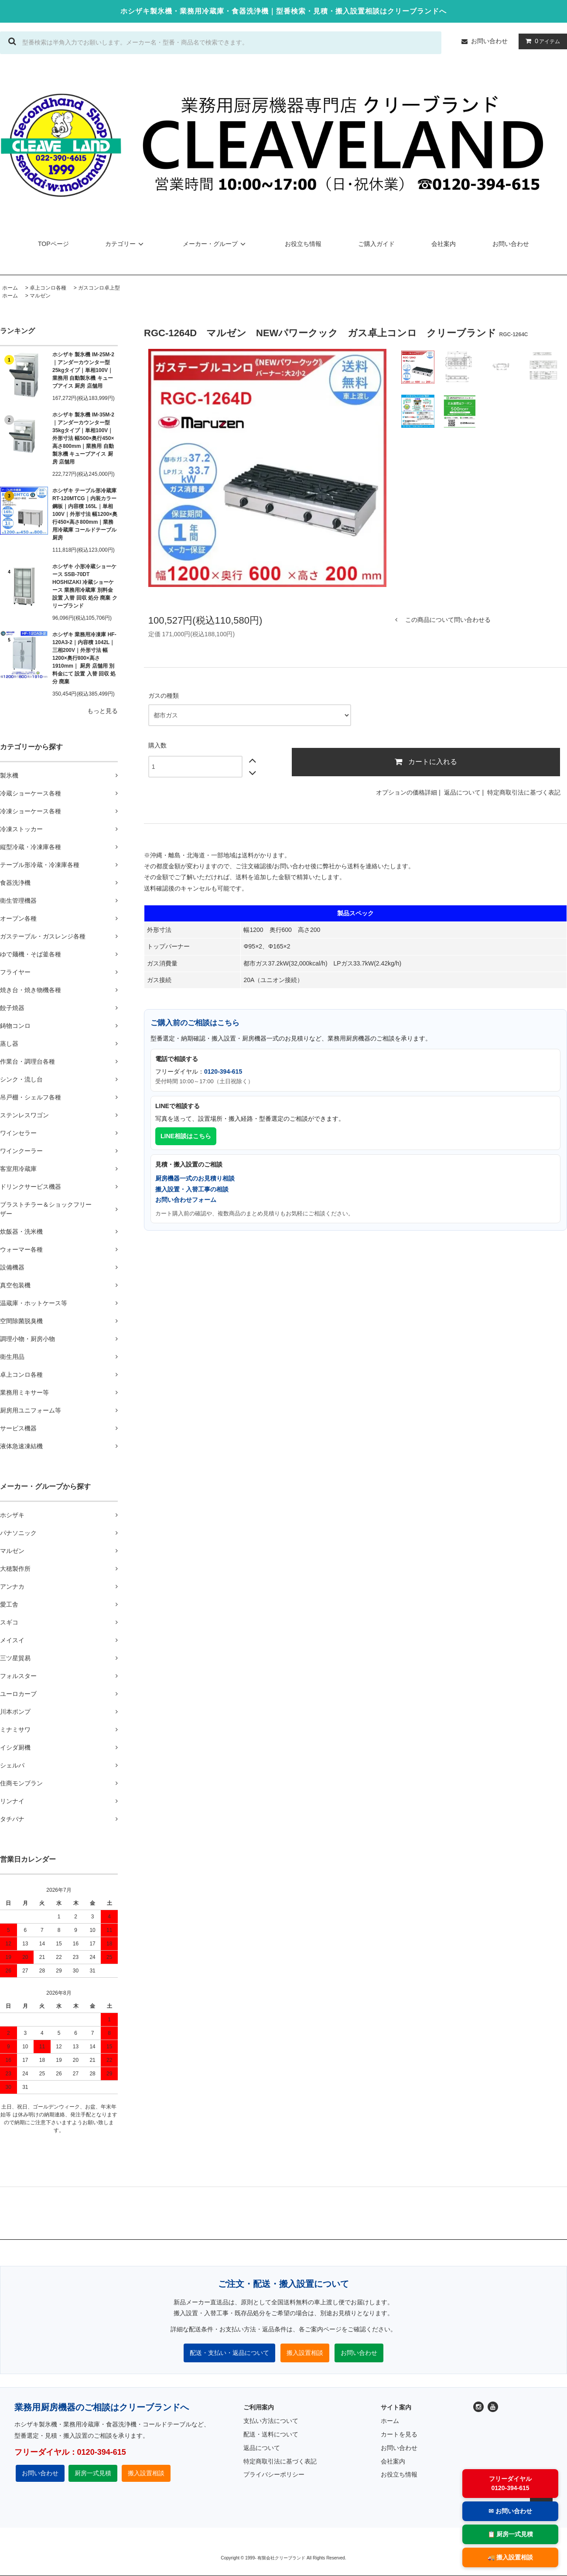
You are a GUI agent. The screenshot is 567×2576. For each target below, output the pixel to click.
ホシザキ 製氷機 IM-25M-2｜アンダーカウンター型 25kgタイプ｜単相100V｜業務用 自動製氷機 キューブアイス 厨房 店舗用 (83, 370)
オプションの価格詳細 (406, 792)
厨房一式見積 (93, 2473)
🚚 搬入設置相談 (510, 2557)
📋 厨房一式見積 (510, 2534)
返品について (462, 792)
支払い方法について (270, 2420)
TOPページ (53, 243)
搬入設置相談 (305, 2352)
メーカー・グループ (215, 243)
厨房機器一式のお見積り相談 (195, 1178)
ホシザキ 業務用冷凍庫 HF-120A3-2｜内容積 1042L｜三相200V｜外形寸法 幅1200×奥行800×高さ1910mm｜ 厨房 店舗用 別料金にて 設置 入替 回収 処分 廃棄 (84, 658)
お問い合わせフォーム (185, 1199)
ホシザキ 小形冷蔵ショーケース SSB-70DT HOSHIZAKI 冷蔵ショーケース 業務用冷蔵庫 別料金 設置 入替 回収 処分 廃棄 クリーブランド (84, 586)
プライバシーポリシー (273, 2474)
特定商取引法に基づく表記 (523, 792)
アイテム (541, 41)
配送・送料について (270, 2434)
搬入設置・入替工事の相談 (192, 1189)
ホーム (10, 288)
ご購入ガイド (376, 243)
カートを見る (399, 2434)
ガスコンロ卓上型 (99, 288)
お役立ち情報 (303, 243)
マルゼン (40, 296)
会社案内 (443, 243)
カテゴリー (125, 243)
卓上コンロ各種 (48, 288)
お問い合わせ (489, 41)
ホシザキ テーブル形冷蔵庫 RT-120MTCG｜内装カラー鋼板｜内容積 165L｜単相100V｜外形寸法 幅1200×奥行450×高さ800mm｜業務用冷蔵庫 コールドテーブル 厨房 (84, 514)
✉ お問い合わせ (510, 2511)
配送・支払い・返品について (229, 2352)
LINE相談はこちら (186, 1136)
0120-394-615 (223, 1071)
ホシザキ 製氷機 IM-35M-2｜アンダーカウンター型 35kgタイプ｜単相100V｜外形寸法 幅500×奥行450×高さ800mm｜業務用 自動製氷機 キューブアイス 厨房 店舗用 (83, 438)
